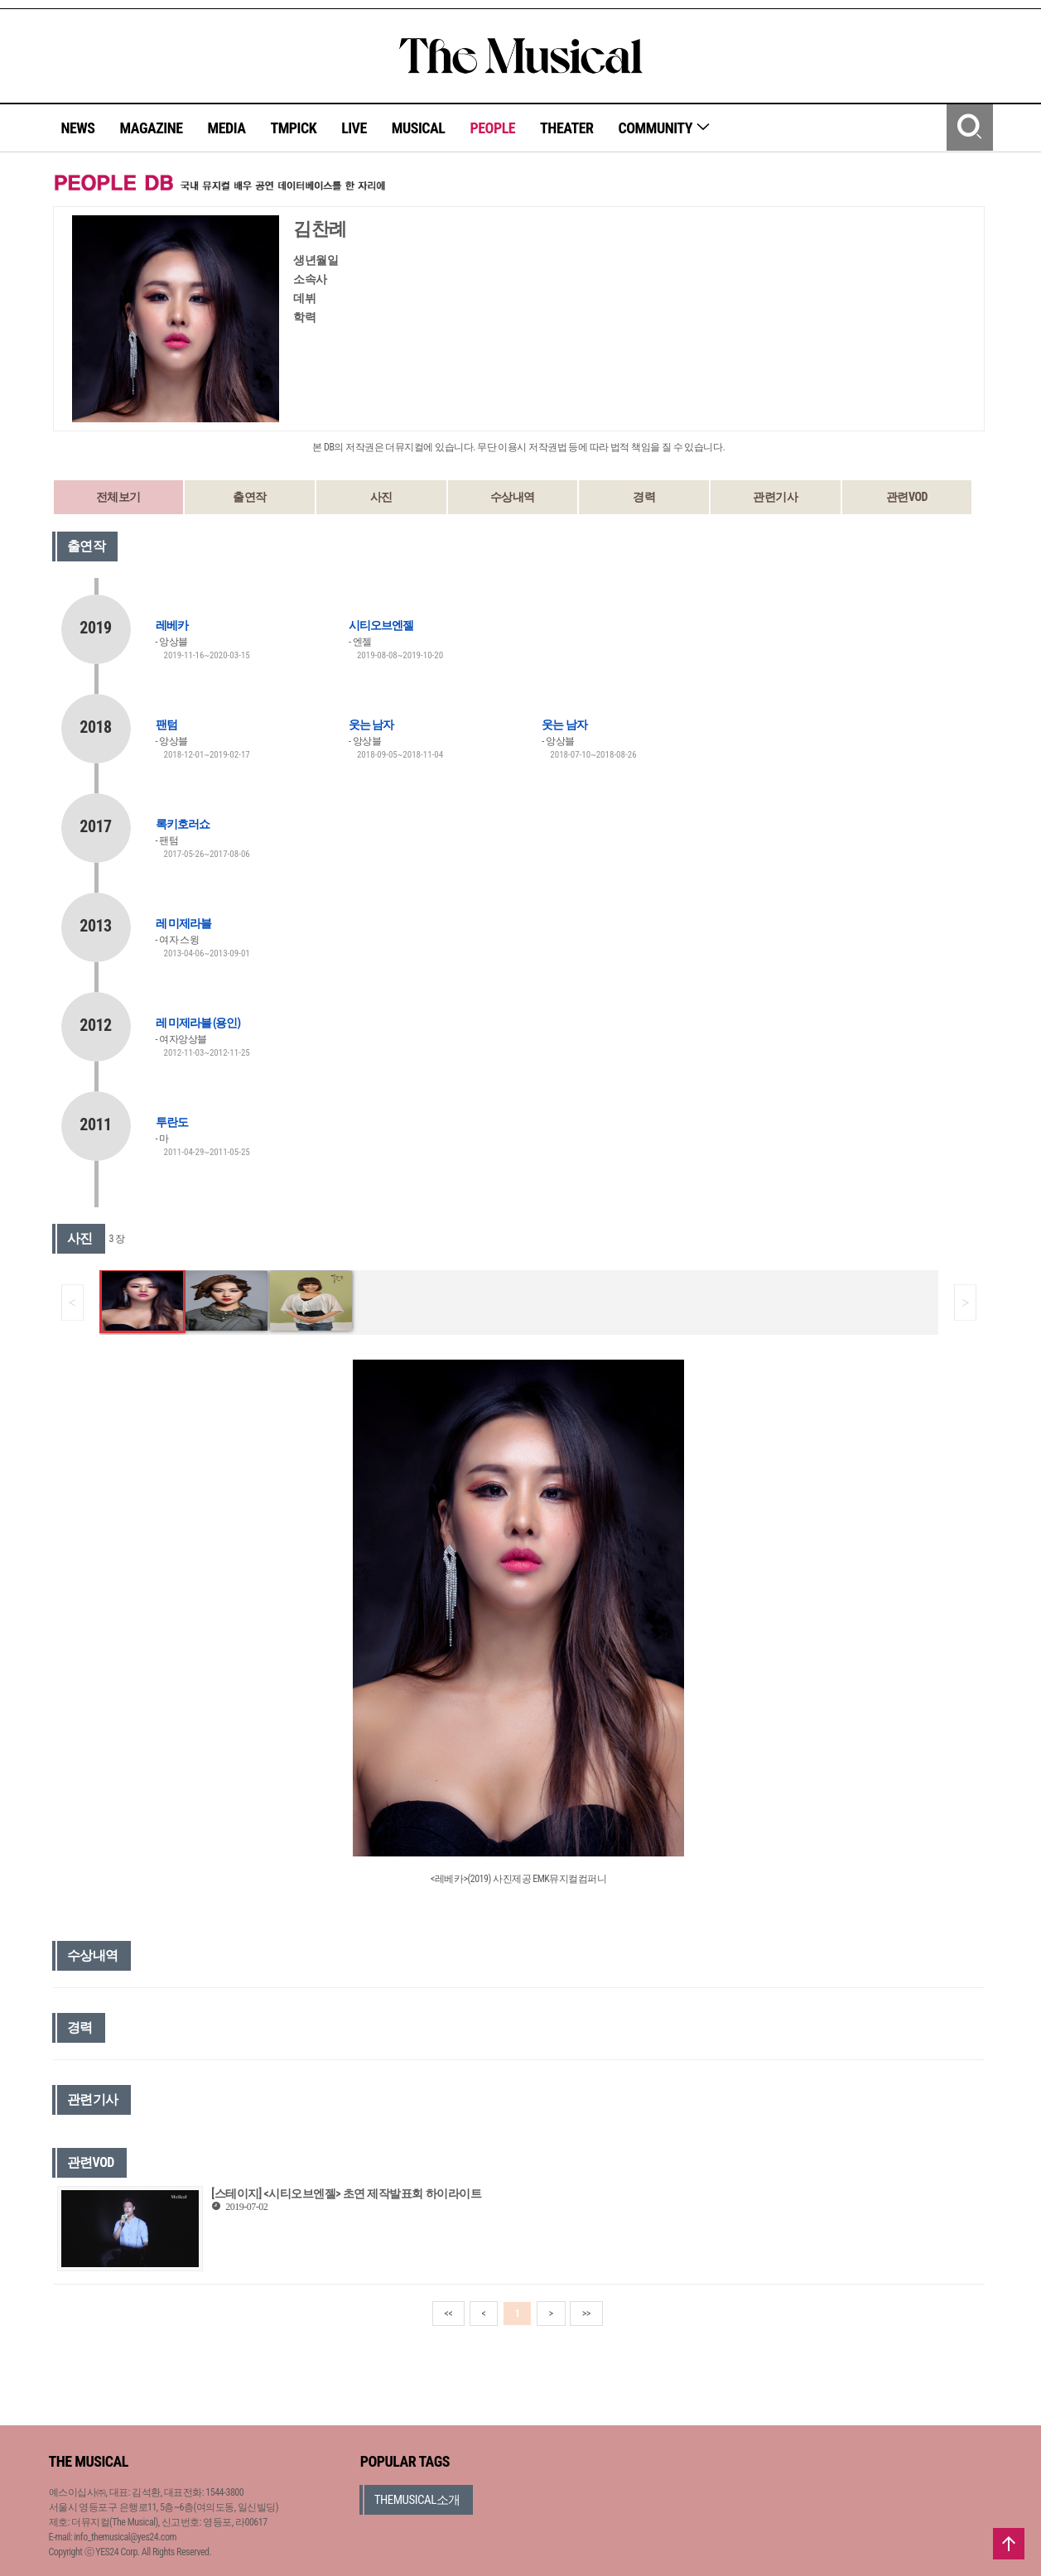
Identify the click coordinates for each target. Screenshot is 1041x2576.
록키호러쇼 (183, 824)
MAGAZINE (151, 128)
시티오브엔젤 (381, 625)
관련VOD (907, 496)
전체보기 (118, 496)
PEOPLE (492, 128)
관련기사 (775, 496)
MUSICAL (419, 128)
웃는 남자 (371, 724)
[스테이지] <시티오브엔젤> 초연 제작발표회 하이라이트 (346, 2193)
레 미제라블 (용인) (198, 1022)
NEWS (78, 128)
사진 (381, 496)
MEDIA (226, 128)
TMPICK (293, 128)
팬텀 (166, 724)
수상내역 (512, 496)
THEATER (566, 128)
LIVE (354, 128)
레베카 (172, 625)
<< (449, 2313)
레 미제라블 (183, 923)
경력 (644, 496)
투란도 (172, 1122)
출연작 (250, 496)
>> (586, 2313)
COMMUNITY (665, 128)
